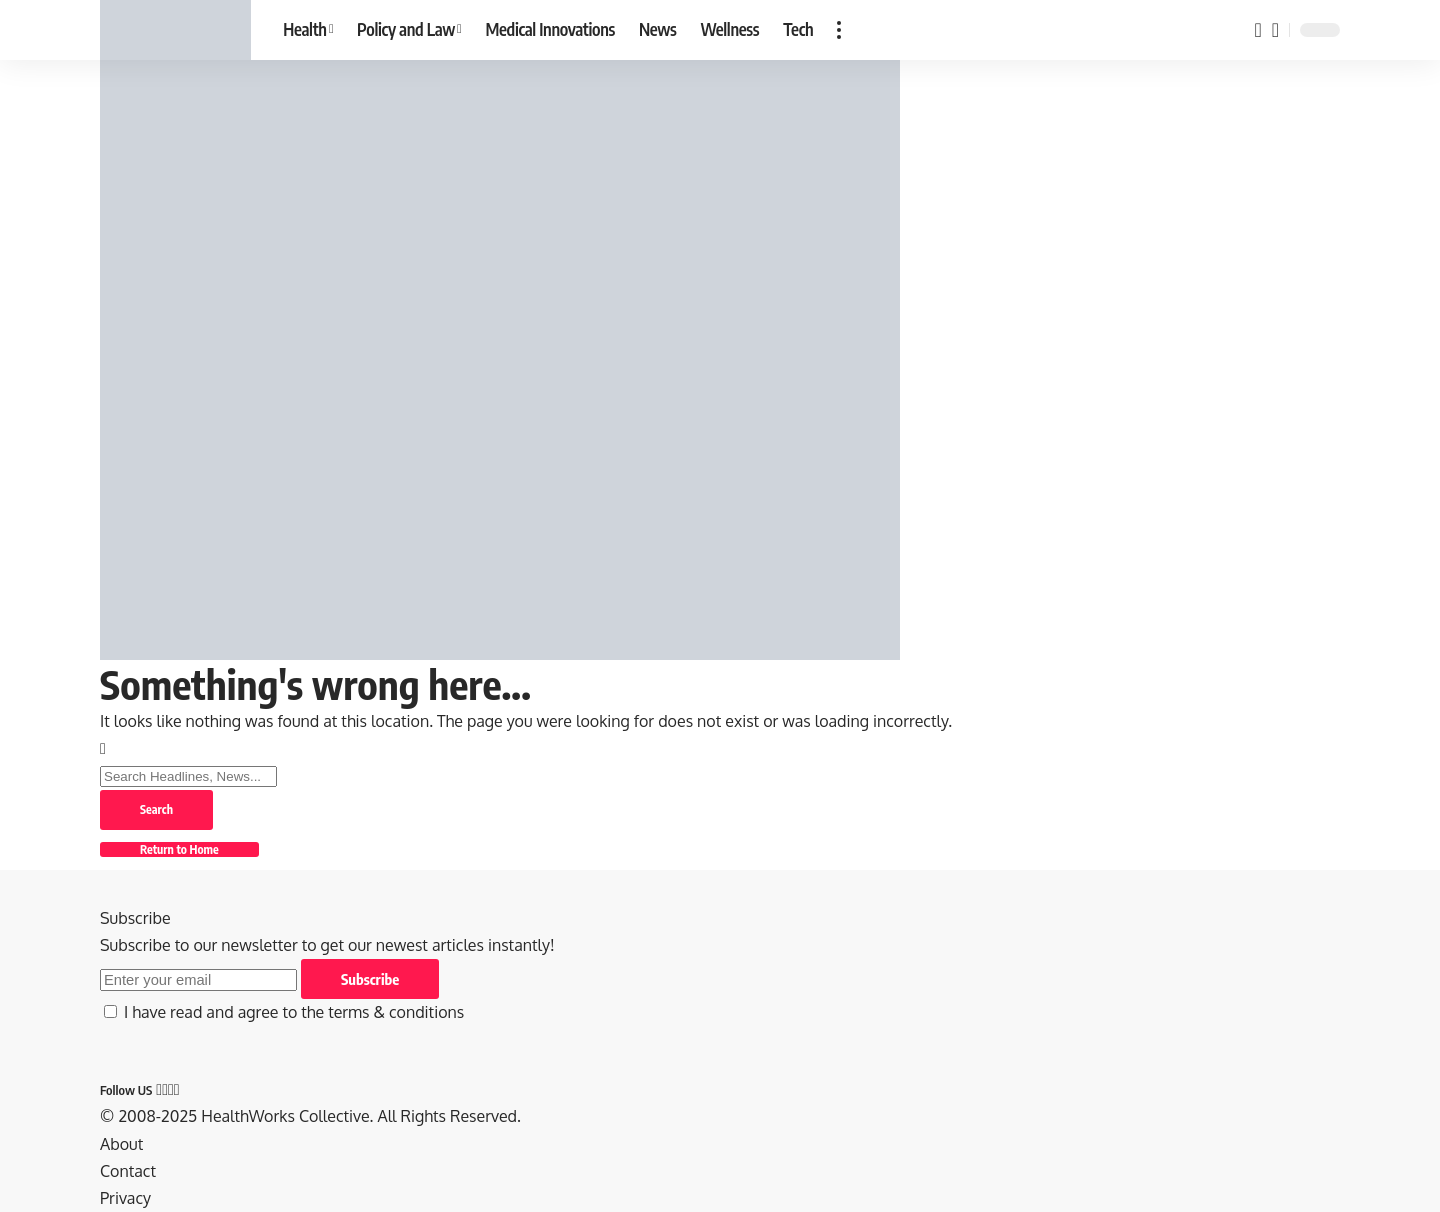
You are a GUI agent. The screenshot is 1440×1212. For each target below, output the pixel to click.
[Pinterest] (171, 1089)
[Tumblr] (177, 1089)
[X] (165, 1089)
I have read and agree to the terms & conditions (294, 1012)
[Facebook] (159, 1089)
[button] (839, 30)
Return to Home (179, 849)
